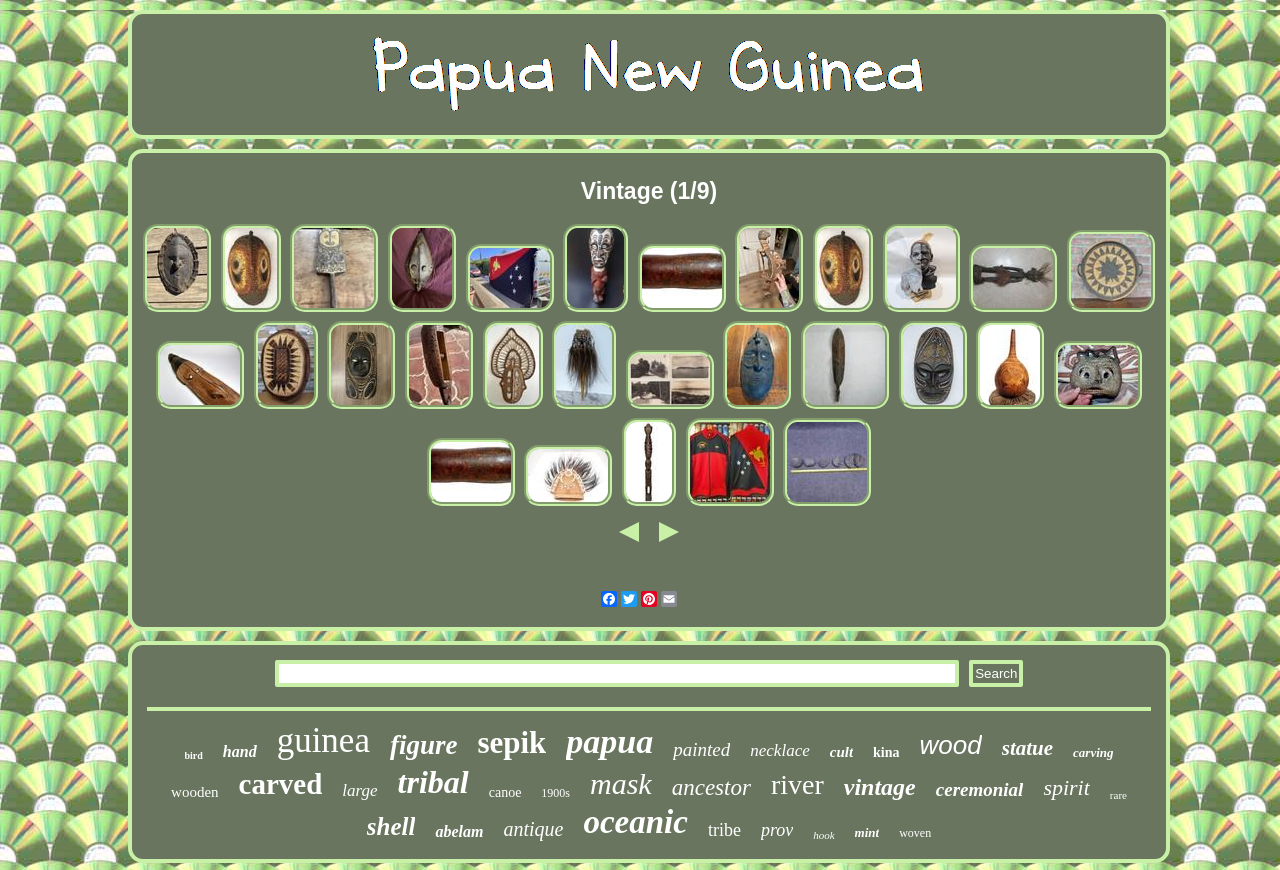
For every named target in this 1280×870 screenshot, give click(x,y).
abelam (459, 831)
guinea (323, 740)
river (797, 784)
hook (823, 835)
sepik (511, 742)
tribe (724, 830)
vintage (880, 787)
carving (1093, 752)
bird (194, 755)
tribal (433, 782)
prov (777, 830)
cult (841, 752)
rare (1118, 795)
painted (701, 749)
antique (533, 829)
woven (915, 833)
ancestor (711, 787)
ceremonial (980, 789)
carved (281, 784)
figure (424, 745)
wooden (195, 792)
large (359, 790)
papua (609, 741)
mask (621, 783)
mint (867, 832)
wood (951, 745)
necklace (779, 750)
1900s (555, 793)
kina (886, 752)
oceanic (635, 822)
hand (240, 751)
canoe (505, 792)
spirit (1066, 787)
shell (391, 826)
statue (1027, 748)
